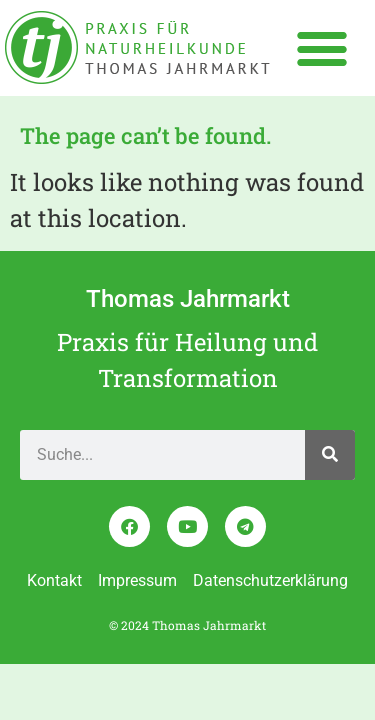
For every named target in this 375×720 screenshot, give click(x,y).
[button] (321, 47)
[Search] (330, 455)
